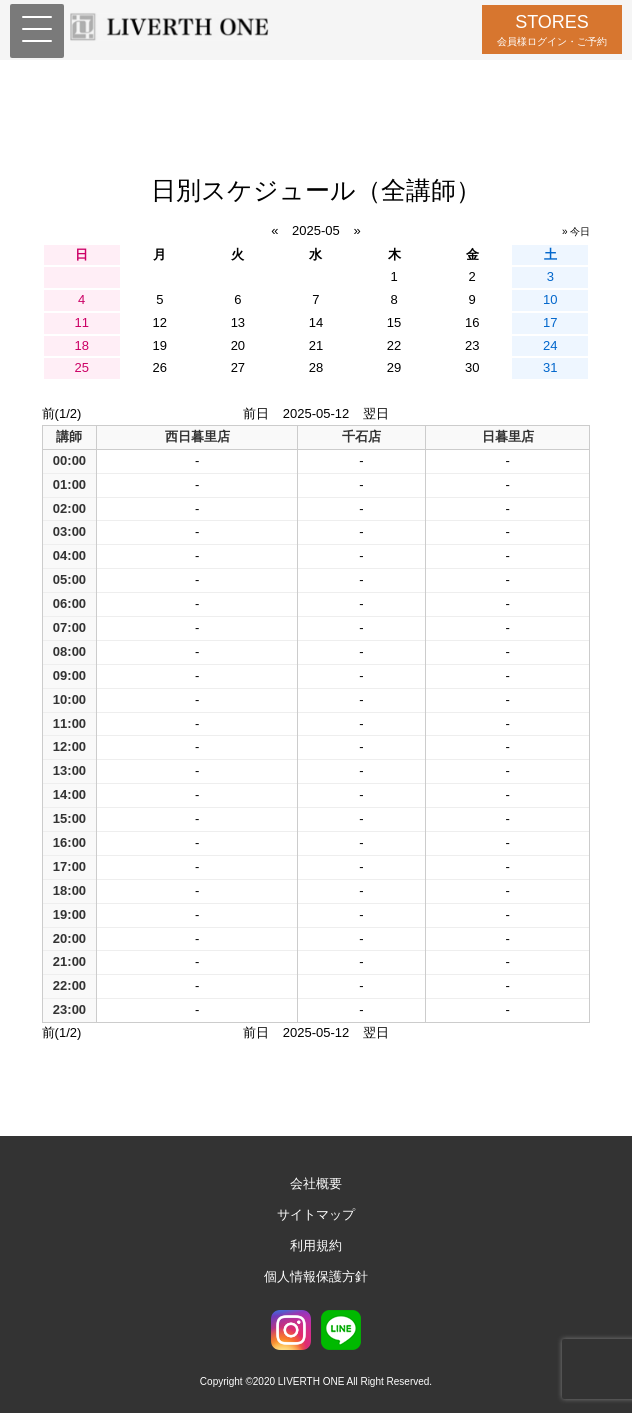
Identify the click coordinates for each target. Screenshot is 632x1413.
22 (394, 345)
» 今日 (576, 231)
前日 (256, 413)
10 (550, 299)
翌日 (376, 413)
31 (550, 367)
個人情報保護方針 (316, 1276)
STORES (552, 29)
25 (81, 367)
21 (316, 345)
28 (316, 367)
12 (160, 322)
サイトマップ (316, 1214)
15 (394, 322)
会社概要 (316, 1183)
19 (160, 345)
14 (316, 322)
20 (238, 345)
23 (472, 345)
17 (550, 322)
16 (472, 322)
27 (238, 367)
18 (81, 345)
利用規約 (316, 1245)
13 (238, 322)
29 (394, 367)
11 (81, 322)
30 (472, 367)
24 (550, 345)
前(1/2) (62, 413)
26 (160, 367)
